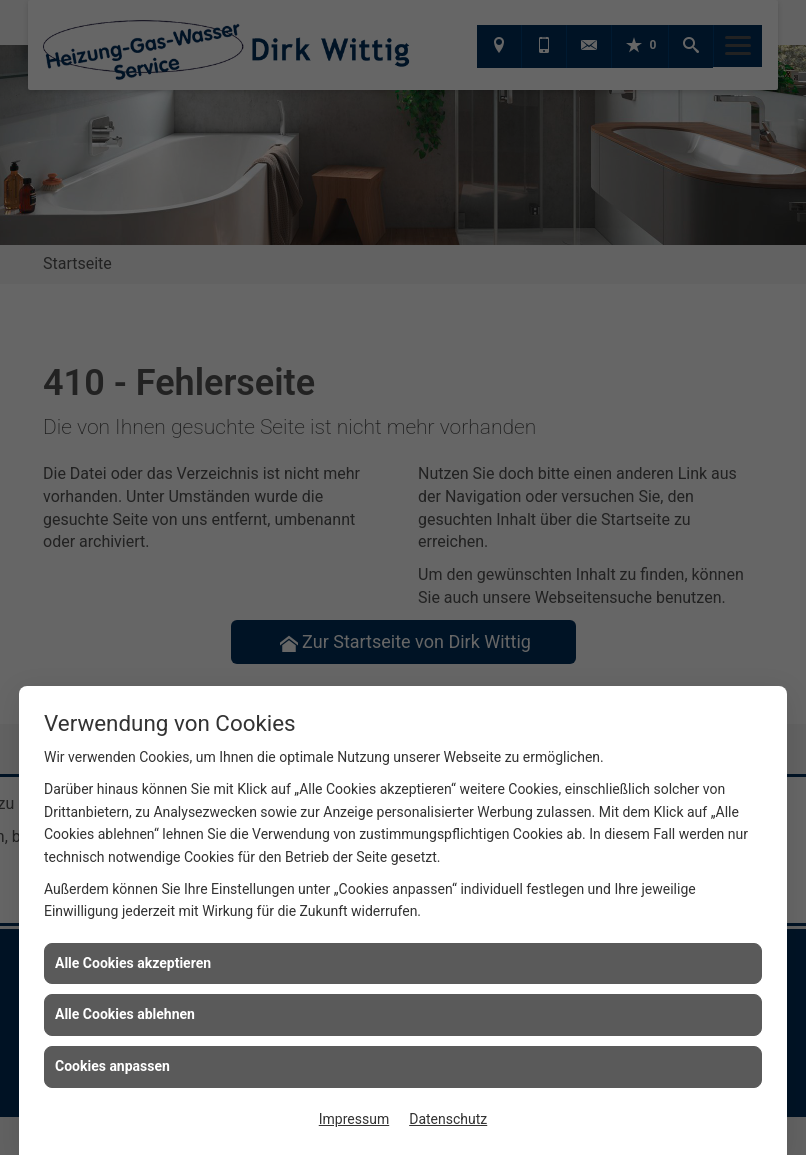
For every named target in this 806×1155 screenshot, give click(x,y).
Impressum (354, 1119)
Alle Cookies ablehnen (125, 1014)
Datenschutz (448, 1119)
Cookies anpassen (112, 1066)
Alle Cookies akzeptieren (133, 963)
